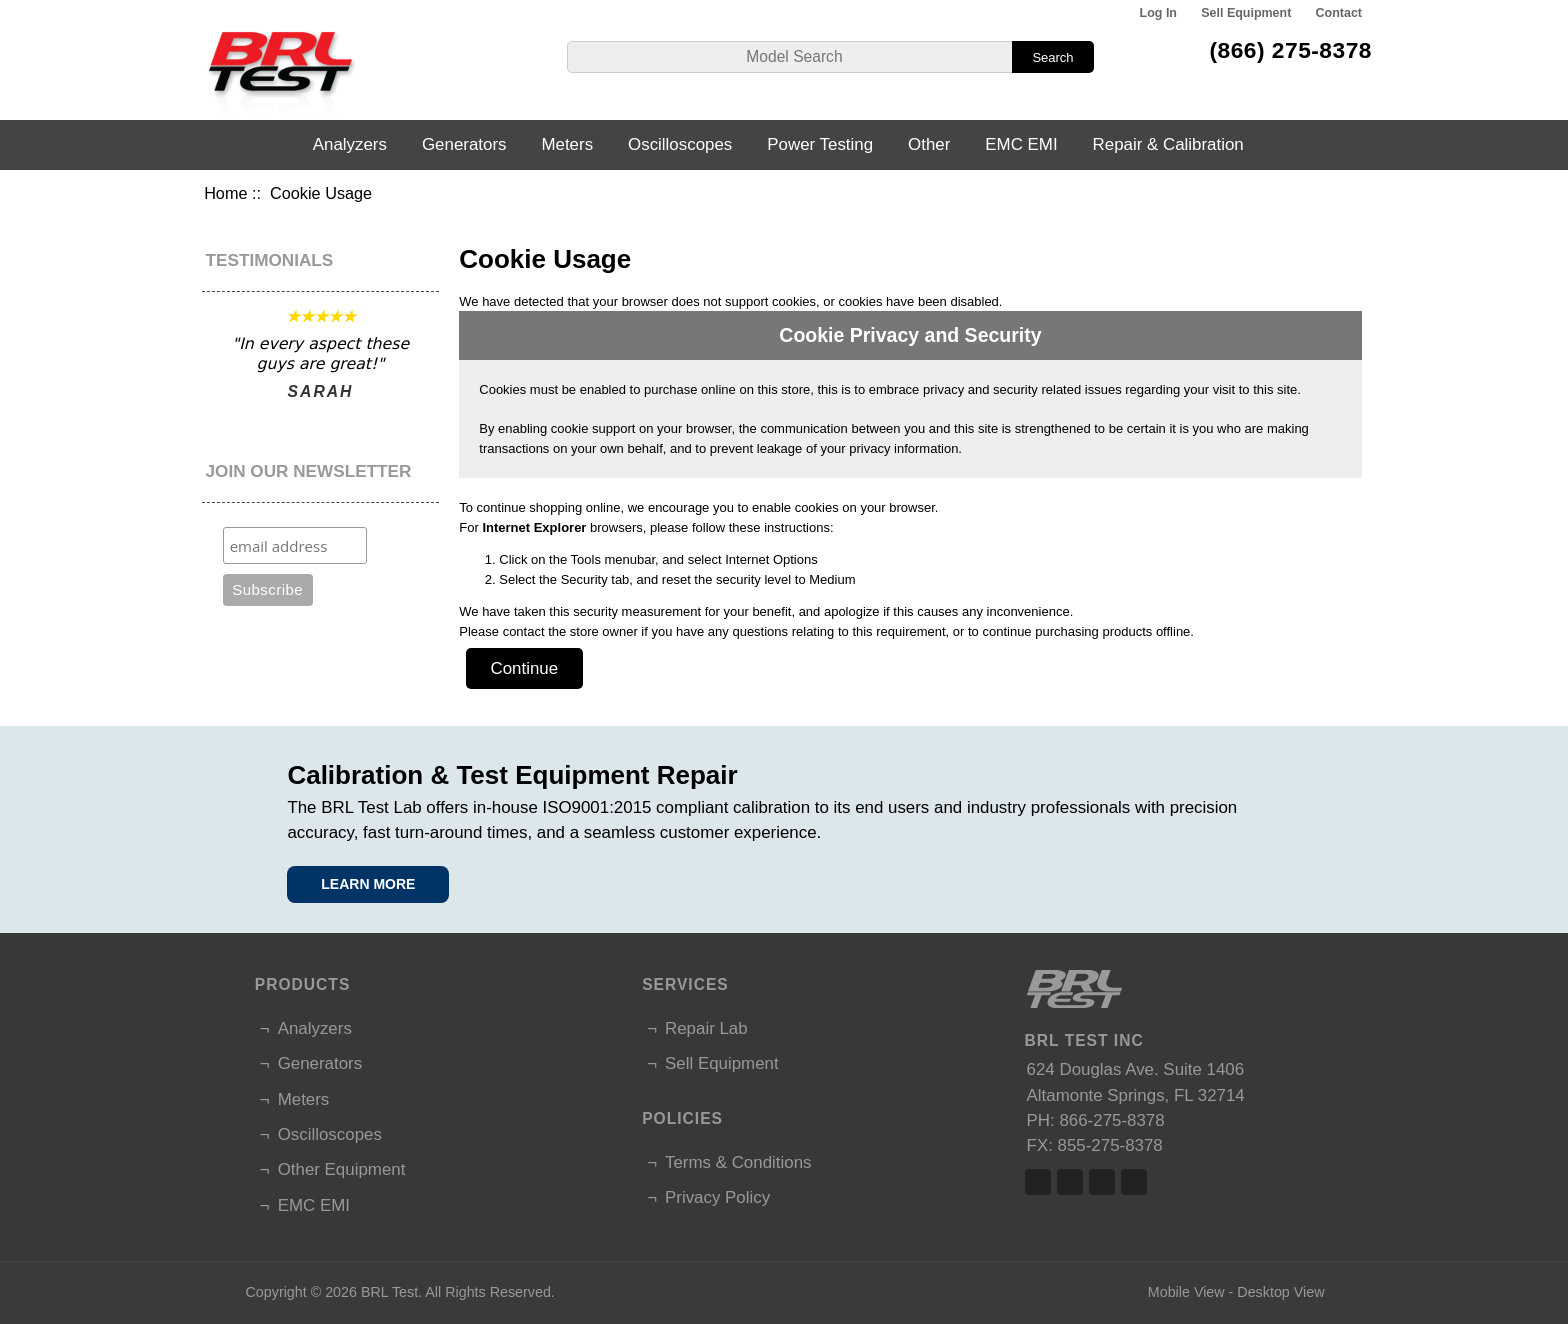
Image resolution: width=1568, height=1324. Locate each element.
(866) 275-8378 (1290, 50)
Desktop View (1280, 1292)
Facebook (1038, 1182)
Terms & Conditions (738, 1162)
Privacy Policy (717, 1197)
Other (929, 144)
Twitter (1070, 1182)
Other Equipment (342, 1169)
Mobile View (1186, 1292)
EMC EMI (1021, 144)
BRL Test (389, 1292)
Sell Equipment (1246, 13)
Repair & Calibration (1168, 144)
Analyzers (350, 144)
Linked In (1102, 1182)
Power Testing (820, 144)
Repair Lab (706, 1028)
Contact (1339, 13)
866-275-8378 (1111, 1120)
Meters (567, 144)
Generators (464, 144)
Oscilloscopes (680, 144)
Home (225, 193)
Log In (1158, 13)
